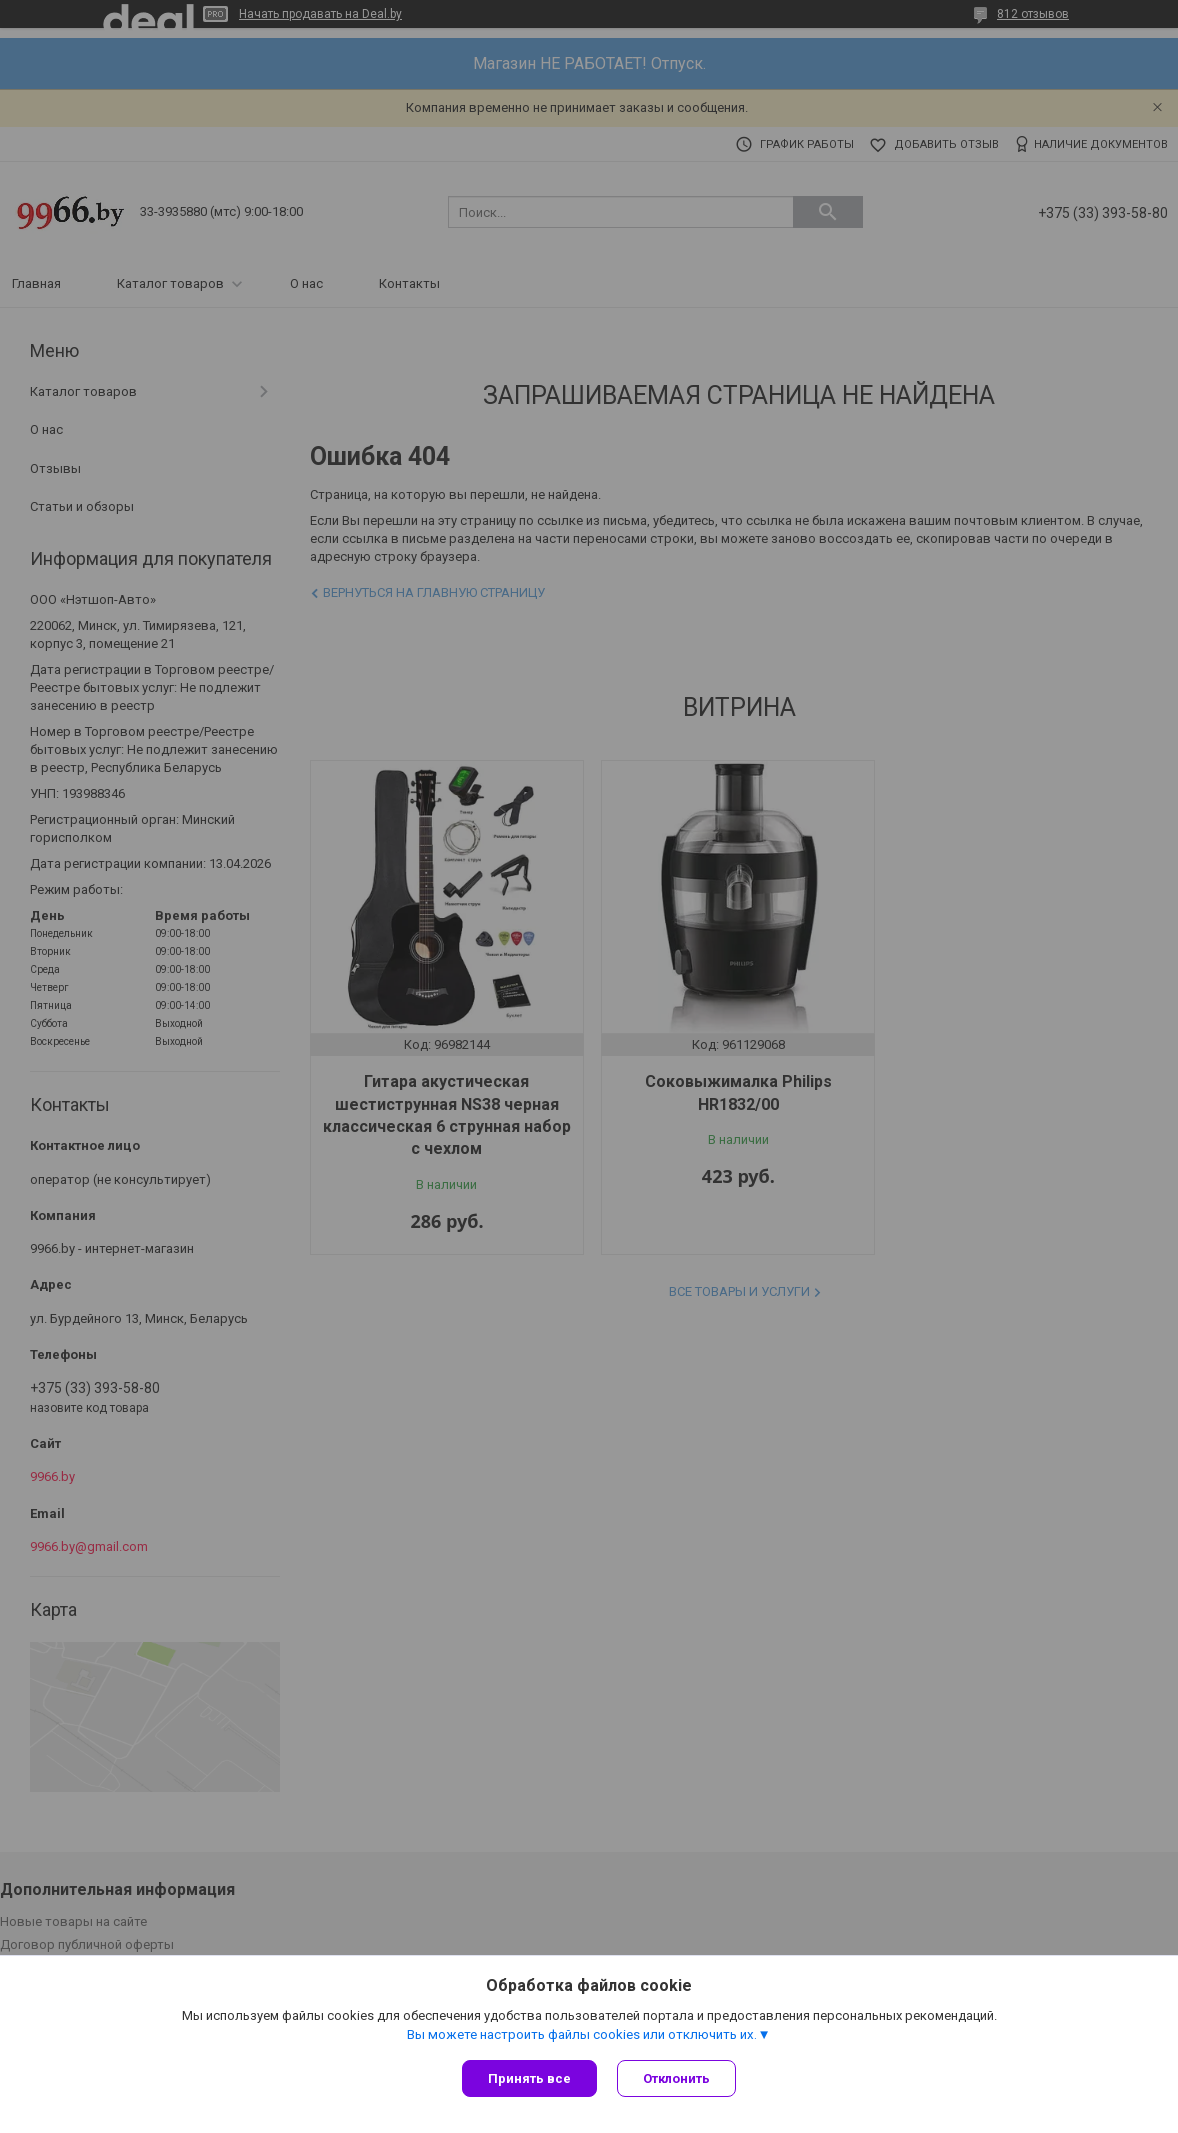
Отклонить (676, 2078)
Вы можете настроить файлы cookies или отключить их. (582, 2034)
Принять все (529, 2078)
